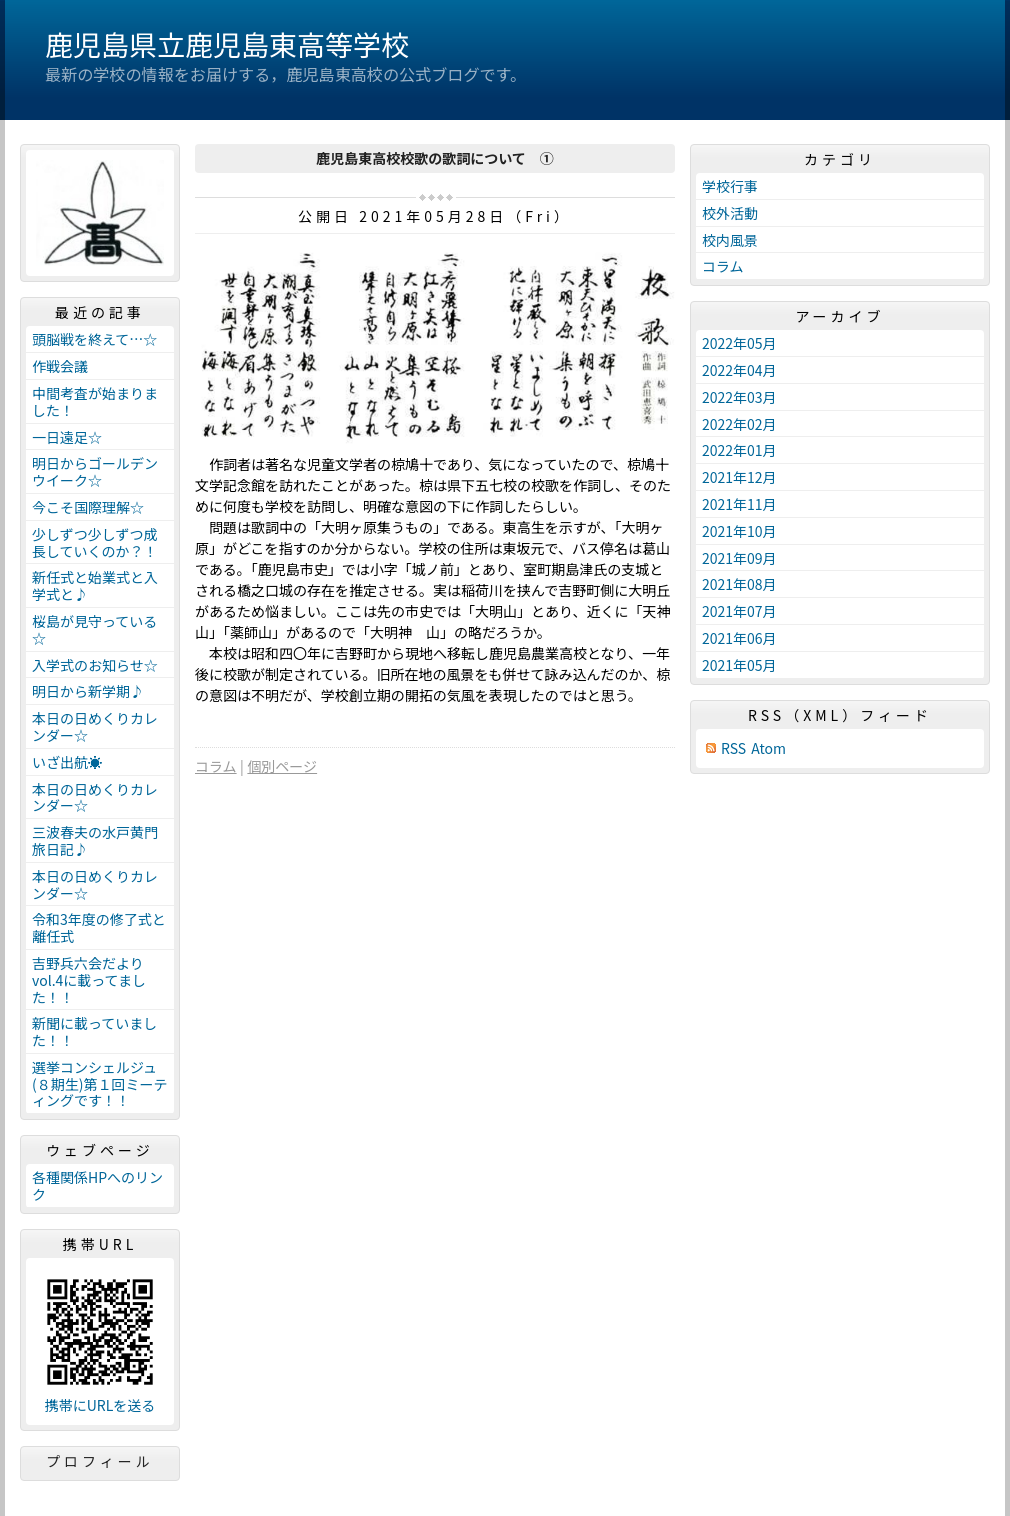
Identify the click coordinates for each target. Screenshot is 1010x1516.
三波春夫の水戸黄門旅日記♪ (95, 840)
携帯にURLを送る (100, 1405)
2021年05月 (739, 665)
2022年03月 (739, 397)
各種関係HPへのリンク (97, 1185)
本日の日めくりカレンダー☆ (95, 726)
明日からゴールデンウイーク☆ (95, 471)
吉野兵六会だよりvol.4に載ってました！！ (89, 980)
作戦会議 (60, 366)
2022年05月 (739, 343)
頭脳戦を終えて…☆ (94, 339)
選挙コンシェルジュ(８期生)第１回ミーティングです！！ (99, 1084)
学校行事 (730, 186)
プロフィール (100, 1461)
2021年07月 (739, 611)
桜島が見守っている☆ (94, 629)
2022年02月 (739, 424)
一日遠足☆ (67, 437)
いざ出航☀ (67, 762)
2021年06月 (739, 638)
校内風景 (730, 240)
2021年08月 (739, 584)
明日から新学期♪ (88, 691)
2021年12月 (739, 477)
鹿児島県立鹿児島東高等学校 (227, 44)
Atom (768, 748)
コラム (216, 766)
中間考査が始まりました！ (95, 401)
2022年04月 (739, 370)
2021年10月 (739, 531)
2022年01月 (739, 450)
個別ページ (282, 766)
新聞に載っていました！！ (94, 1031)
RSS (733, 748)
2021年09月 (739, 558)
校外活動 (730, 213)
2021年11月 (739, 504)
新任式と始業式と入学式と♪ (95, 585)
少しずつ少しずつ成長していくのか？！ (95, 542)
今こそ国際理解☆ (88, 507)
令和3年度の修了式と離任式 (99, 927)
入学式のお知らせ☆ (95, 665)
